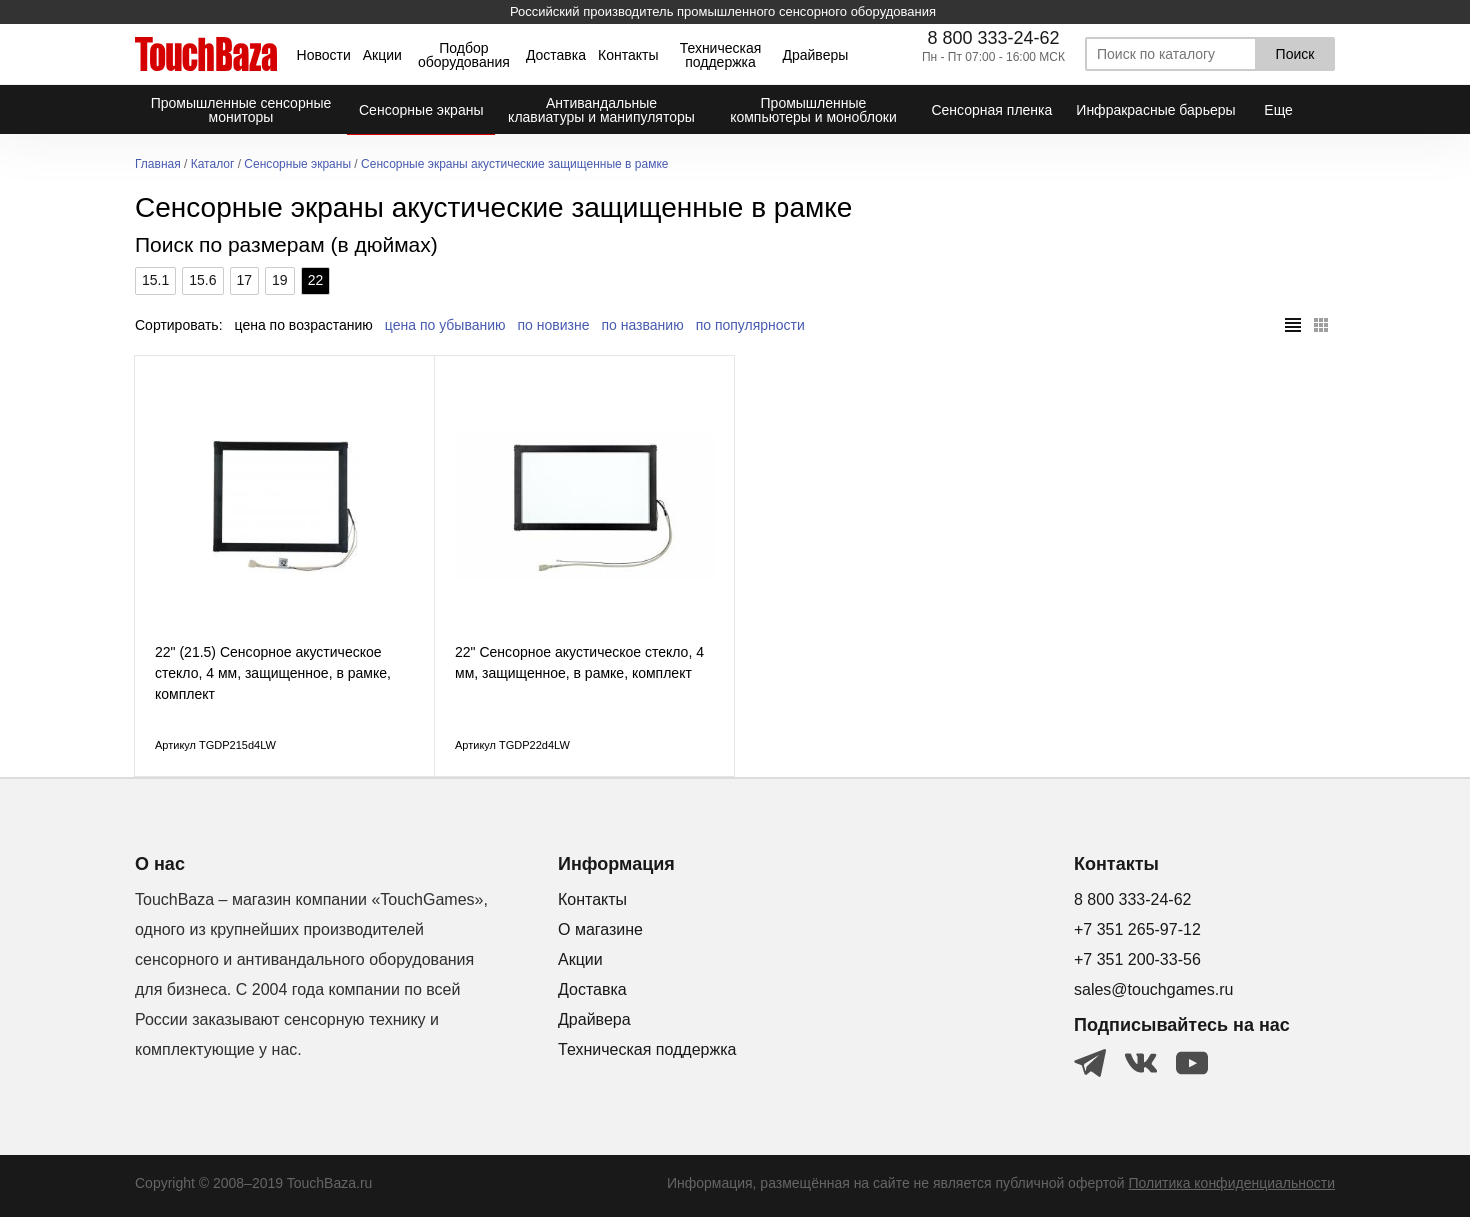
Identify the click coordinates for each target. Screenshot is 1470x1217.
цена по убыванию (445, 325)
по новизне (554, 325)
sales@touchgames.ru (1153, 989)
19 (280, 280)
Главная (158, 164)
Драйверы (815, 55)
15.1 (155, 280)
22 (316, 280)
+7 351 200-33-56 (1137, 959)
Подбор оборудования (464, 55)
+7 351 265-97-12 (1137, 929)
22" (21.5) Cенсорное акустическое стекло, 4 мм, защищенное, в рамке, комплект (273, 673)
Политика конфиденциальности (1231, 1183)
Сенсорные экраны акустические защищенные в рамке (514, 164)
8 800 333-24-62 (993, 38)
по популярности (750, 325)
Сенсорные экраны (297, 164)
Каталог (213, 164)
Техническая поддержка (721, 55)
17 (245, 280)
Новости (324, 55)
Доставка (556, 55)
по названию (643, 325)
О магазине (600, 929)
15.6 (202, 280)
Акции (382, 55)
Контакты (628, 55)
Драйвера (594, 1019)
